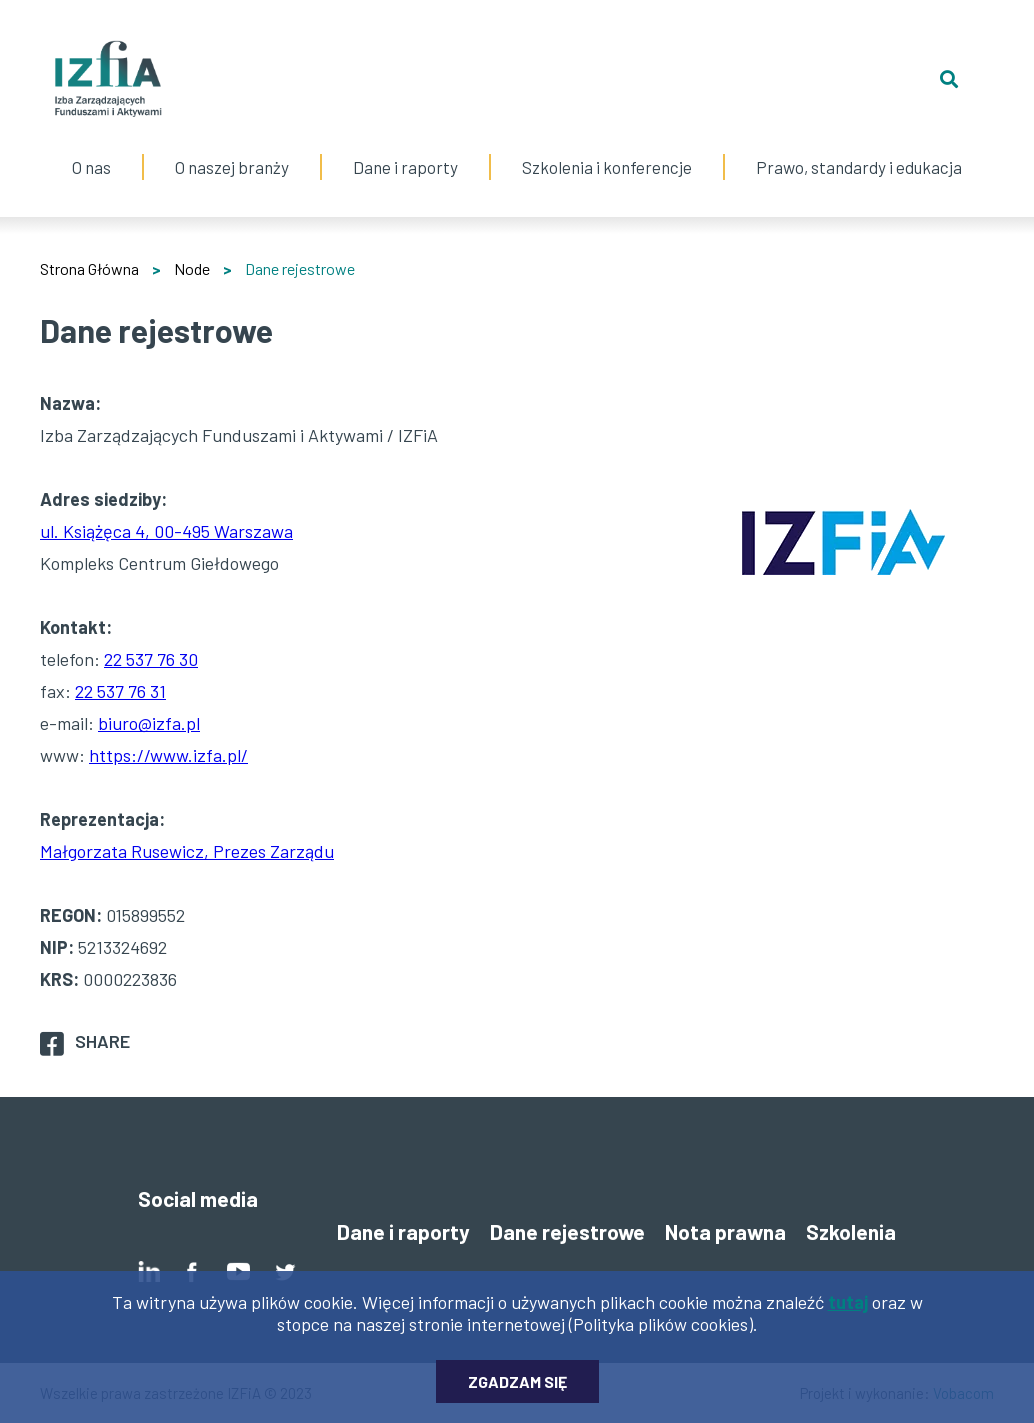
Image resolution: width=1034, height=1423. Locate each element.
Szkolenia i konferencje (607, 147)
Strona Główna (89, 268)
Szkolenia (851, 1231)
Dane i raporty (405, 167)
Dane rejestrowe (567, 1231)
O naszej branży (232, 147)
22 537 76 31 (120, 691)
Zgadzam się (517, 1388)
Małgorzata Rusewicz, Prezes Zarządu (187, 851)
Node (192, 268)
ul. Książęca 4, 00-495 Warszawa (166, 531)
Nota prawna (725, 1231)
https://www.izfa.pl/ (168, 755)
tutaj (848, 1309)
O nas (91, 147)
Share (102, 1041)
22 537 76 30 (151, 659)
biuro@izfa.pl (149, 723)
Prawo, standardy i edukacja (859, 147)
